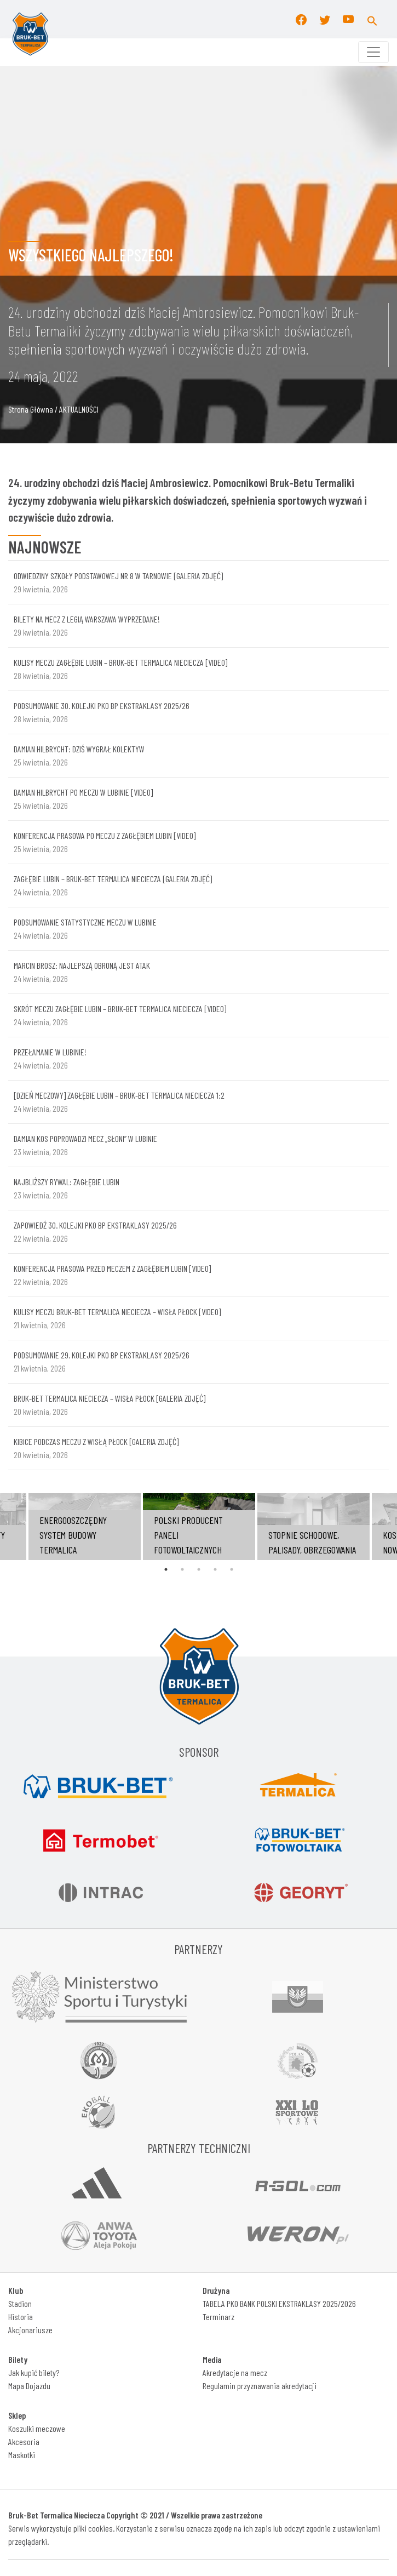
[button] (372, 19)
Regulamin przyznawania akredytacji (260, 2385)
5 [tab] (231, 1569)
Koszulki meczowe (36, 2428)
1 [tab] (165, 1569)
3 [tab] (198, 1569)
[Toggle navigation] (373, 52)
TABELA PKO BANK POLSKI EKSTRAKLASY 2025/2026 (279, 2303)
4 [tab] (215, 1569)
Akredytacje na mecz (235, 2372)
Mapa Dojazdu (29, 2385)
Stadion (20, 2303)
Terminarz (218, 2316)
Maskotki (21, 2454)
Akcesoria (23, 2441)
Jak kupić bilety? (33, 2372)
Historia (20, 2316)
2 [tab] (182, 1569)
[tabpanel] (199, 1526)
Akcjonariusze (30, 2329)
